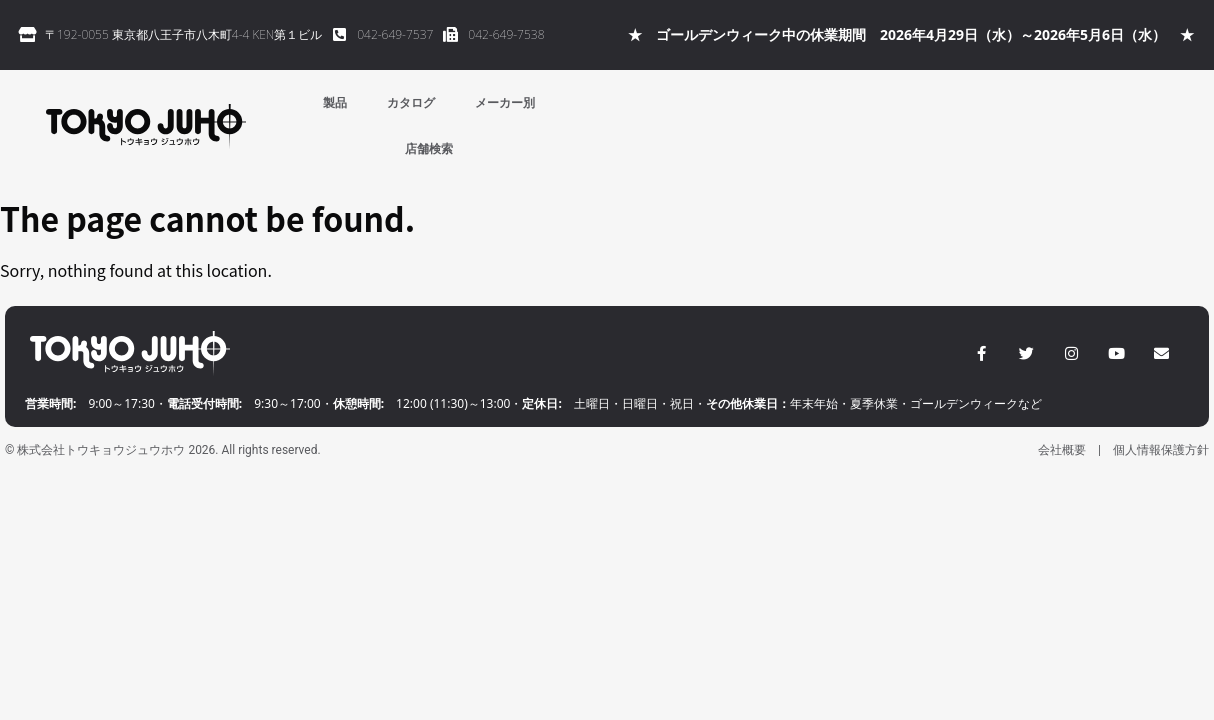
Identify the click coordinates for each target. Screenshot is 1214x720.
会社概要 (1062, 450)
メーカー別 (505, 102)
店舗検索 (429, 148)
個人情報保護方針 (1161, 450)
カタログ (411, 102)
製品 (335, 102)
